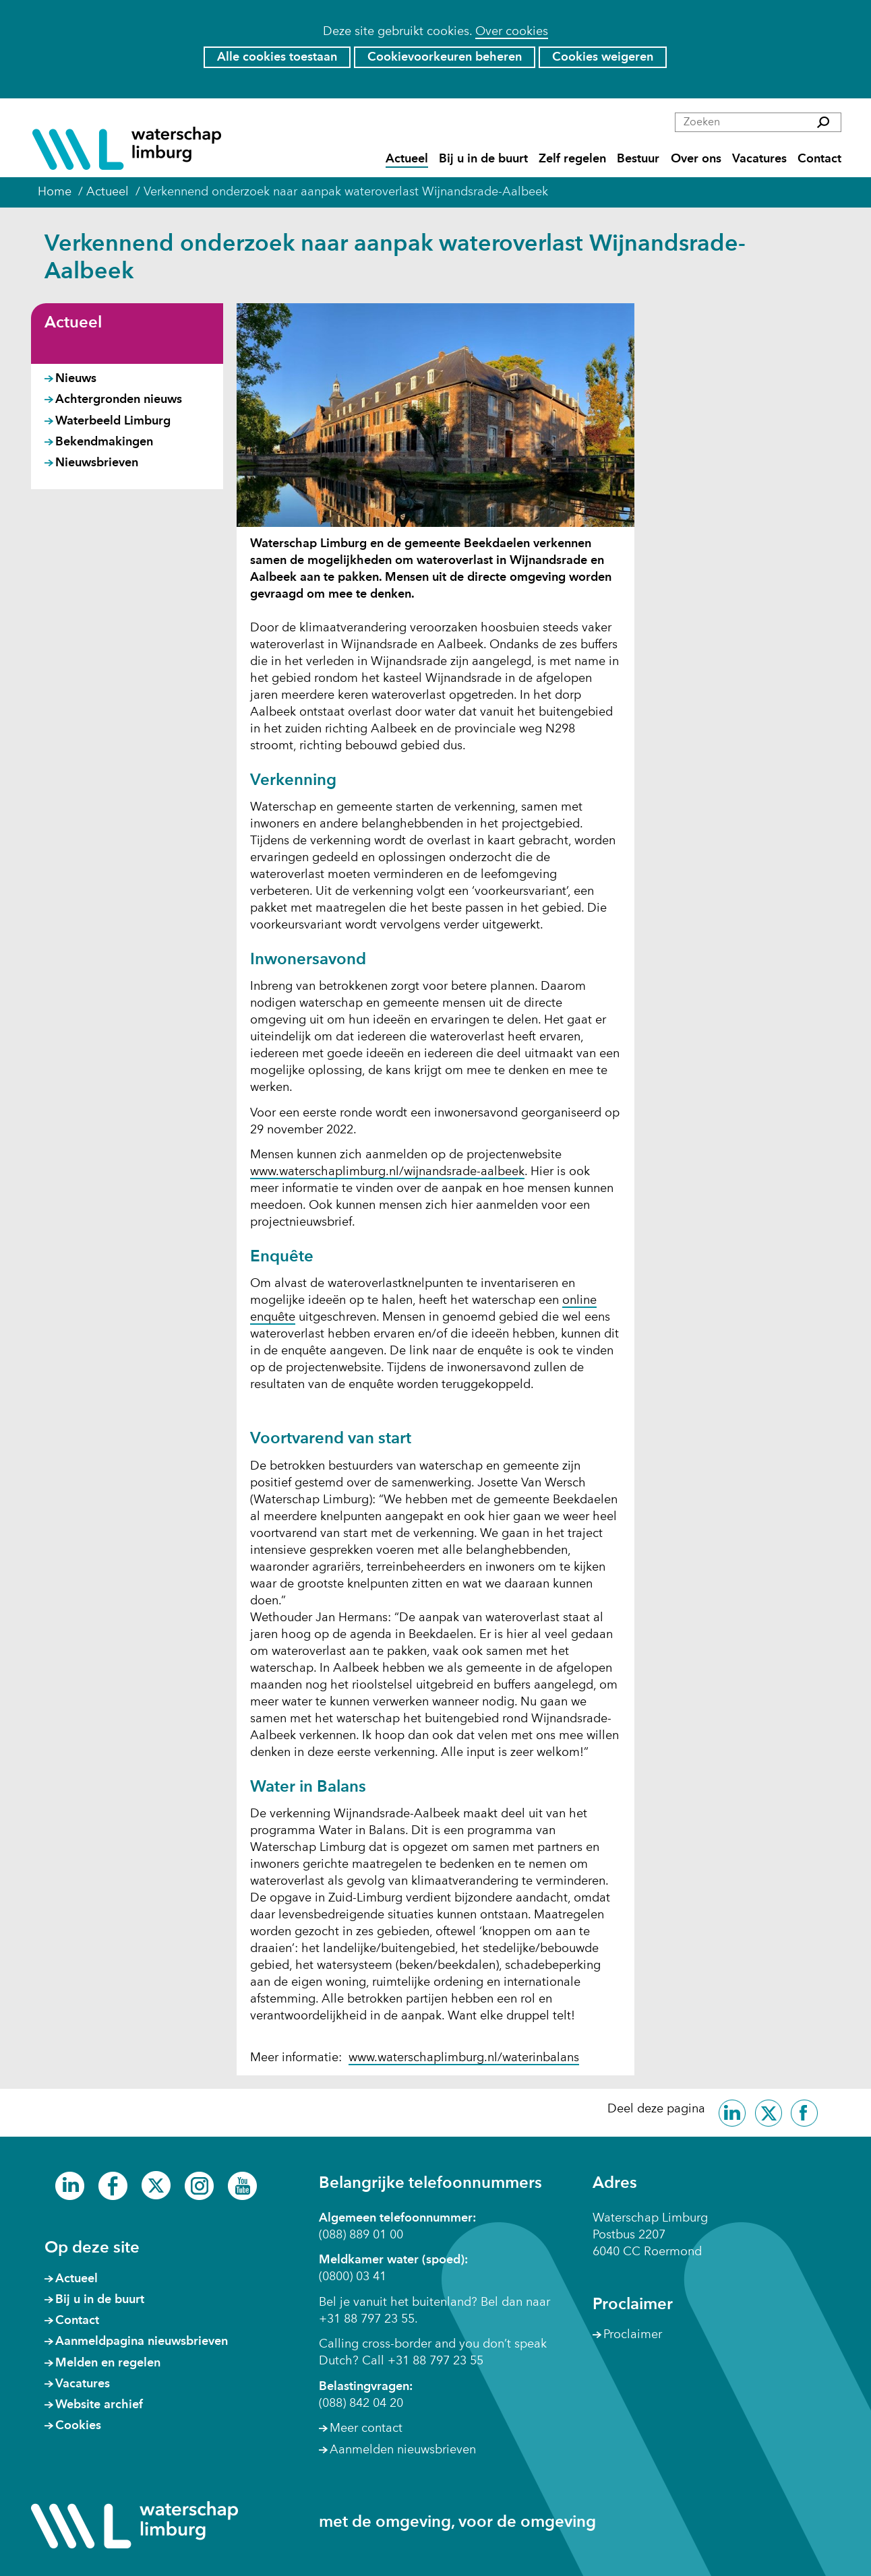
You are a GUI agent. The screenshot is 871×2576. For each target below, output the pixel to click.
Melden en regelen (107, 2363)
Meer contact (366, 2428)
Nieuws (75, 379)
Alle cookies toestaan (277, 57)
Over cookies (511, 32)
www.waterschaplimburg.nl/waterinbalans (464, 2058)
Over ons (696, 159)
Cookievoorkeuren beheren (444, 57)
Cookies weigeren (602, 57)
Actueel (407, 159)
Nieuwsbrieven (96, 463)
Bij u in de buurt (483, 159)
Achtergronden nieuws (118, 400)
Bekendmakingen (104, 442)
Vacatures (759, 159)
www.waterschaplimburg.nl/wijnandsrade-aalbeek (387, 1172)
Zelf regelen (572, 159)
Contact (819, 159)
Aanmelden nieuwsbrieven (403, 2450)
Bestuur (638, 159)
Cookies (78, 2426)
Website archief (99, 2405)
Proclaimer (632, 2335)
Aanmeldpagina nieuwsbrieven (141, 2341)
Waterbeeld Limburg (113, 421)
